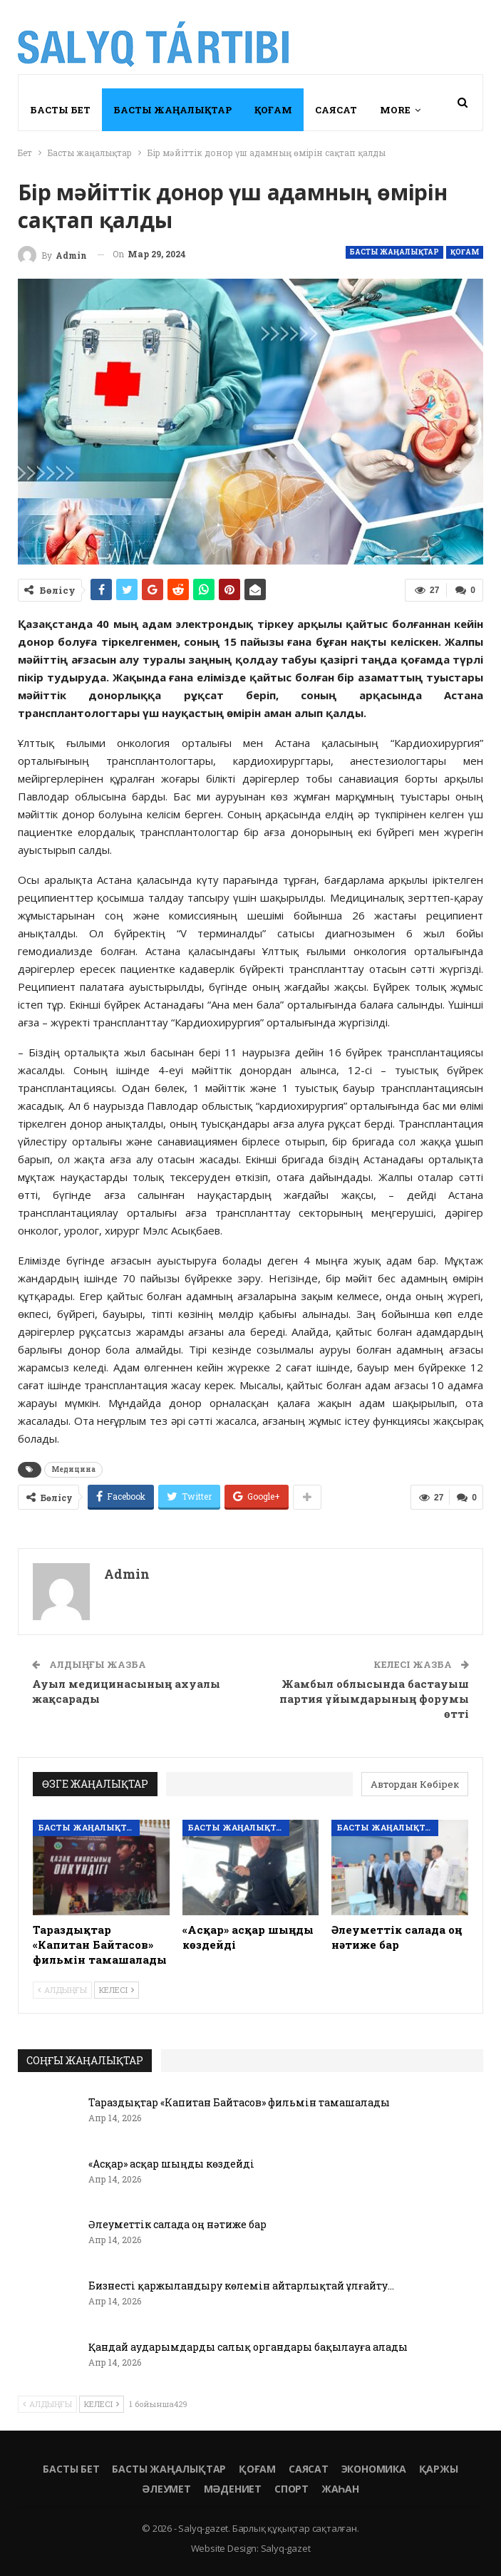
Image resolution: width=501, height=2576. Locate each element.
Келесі (116, 1989)
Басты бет (60, 109)
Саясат (336, 109)
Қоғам (273, 109)
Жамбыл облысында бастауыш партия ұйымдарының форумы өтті (374, 1698)
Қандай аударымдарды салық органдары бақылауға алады (248, 2347)
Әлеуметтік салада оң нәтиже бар (177, 2224)
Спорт (291, 2488)
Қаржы (438, 2468)
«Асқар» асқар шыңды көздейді (171, 2163)
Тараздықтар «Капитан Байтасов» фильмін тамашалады (239, 2102)
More (395, 109)
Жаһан (340, 2488)
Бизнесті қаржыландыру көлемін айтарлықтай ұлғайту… (241, 2285)
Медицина (73, 1469)
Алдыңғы (62, 1989)
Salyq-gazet (286, 2548)
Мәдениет (233, 2488)
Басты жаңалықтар (172, 109)
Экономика (373, 2468)
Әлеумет (166, 2488)
